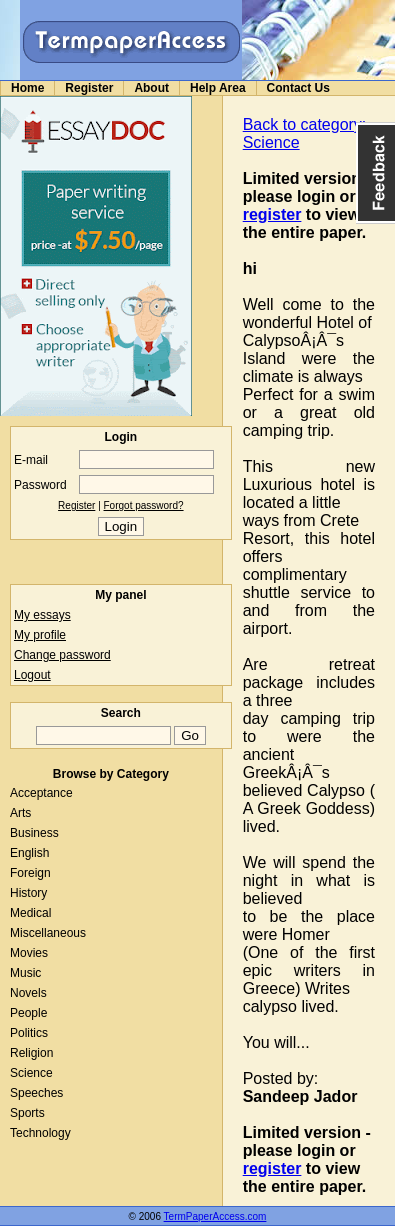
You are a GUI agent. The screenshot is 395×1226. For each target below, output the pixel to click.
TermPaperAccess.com (215, 1216)
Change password (62, 655)
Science (31, 1073)
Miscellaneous (48, 933)
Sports (27, 1113)
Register (89, 88)
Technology (40, 1133)
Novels (28, 993)
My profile (40, 635)
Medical (30, 913)
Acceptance (41, 793)
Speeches (36, 1093)
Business (34, 833)
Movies (29, 953)
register (272, 214)
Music (25, 973)
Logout (32, 675)
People (28, 1013)
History (28, 893)
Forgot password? (144, 505)
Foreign (30, 873)
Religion (31, 1053)
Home (27, 88)
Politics (29, 1033)
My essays (42, 615)
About (151, 88)
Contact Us (298, 88)
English (29, 853)
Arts (20, 813)
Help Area (218, 88)
